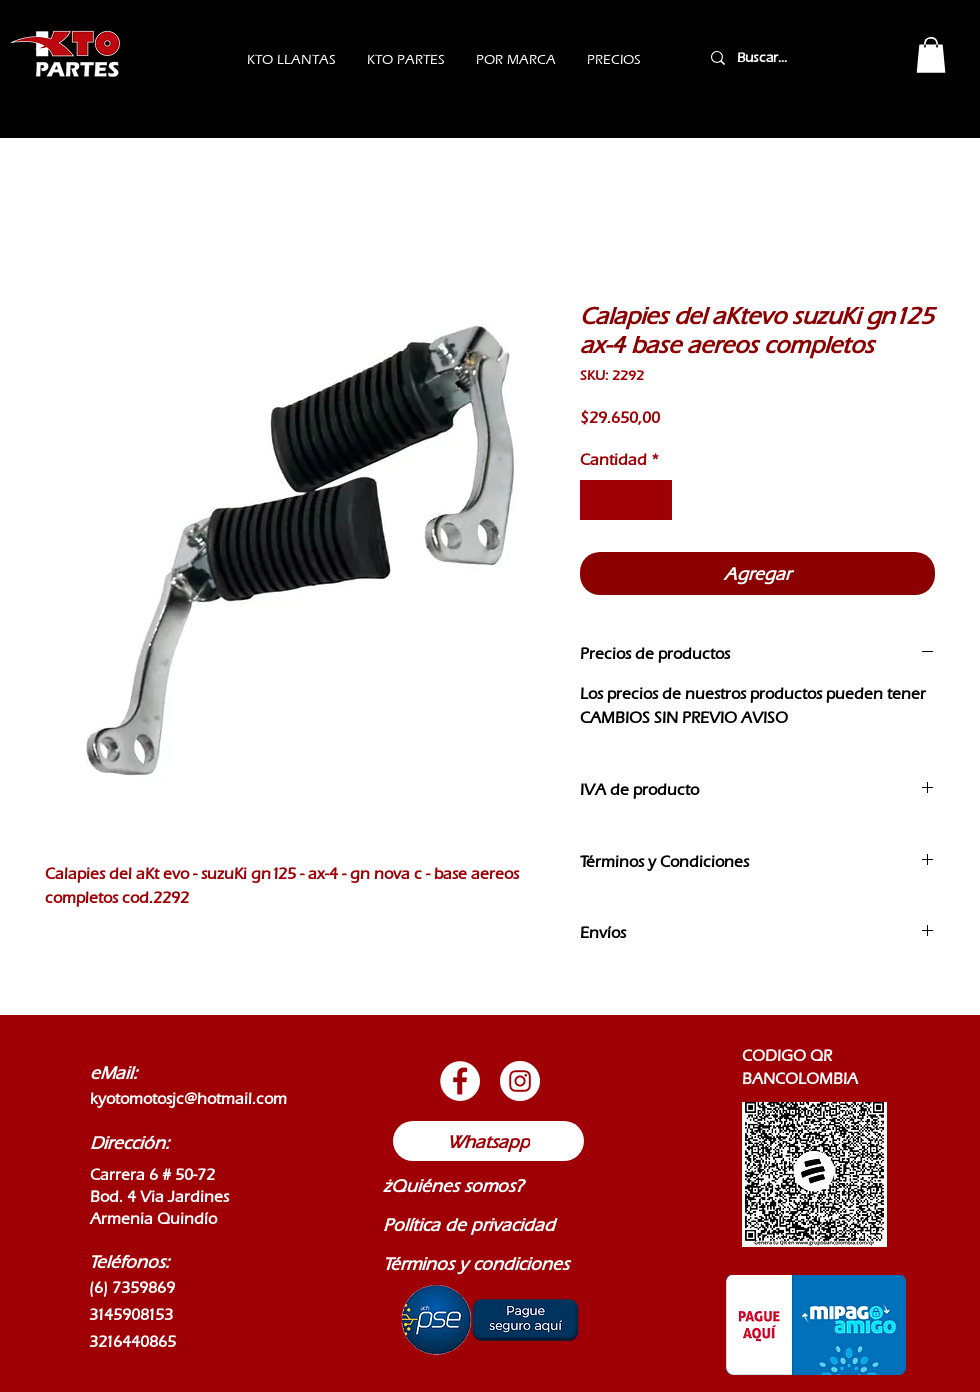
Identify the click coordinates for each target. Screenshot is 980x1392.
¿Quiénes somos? (453, 1185)
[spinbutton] (626, 500)
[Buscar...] (788, 57)
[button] (931, 55)
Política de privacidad (469, 1224)
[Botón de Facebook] (460, 1081)
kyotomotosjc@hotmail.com (188, 1098)
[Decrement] (597, 500)
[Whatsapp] (488, 1141)
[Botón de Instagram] (520, 1081)
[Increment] (655, 500)
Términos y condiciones (476, 1263)
